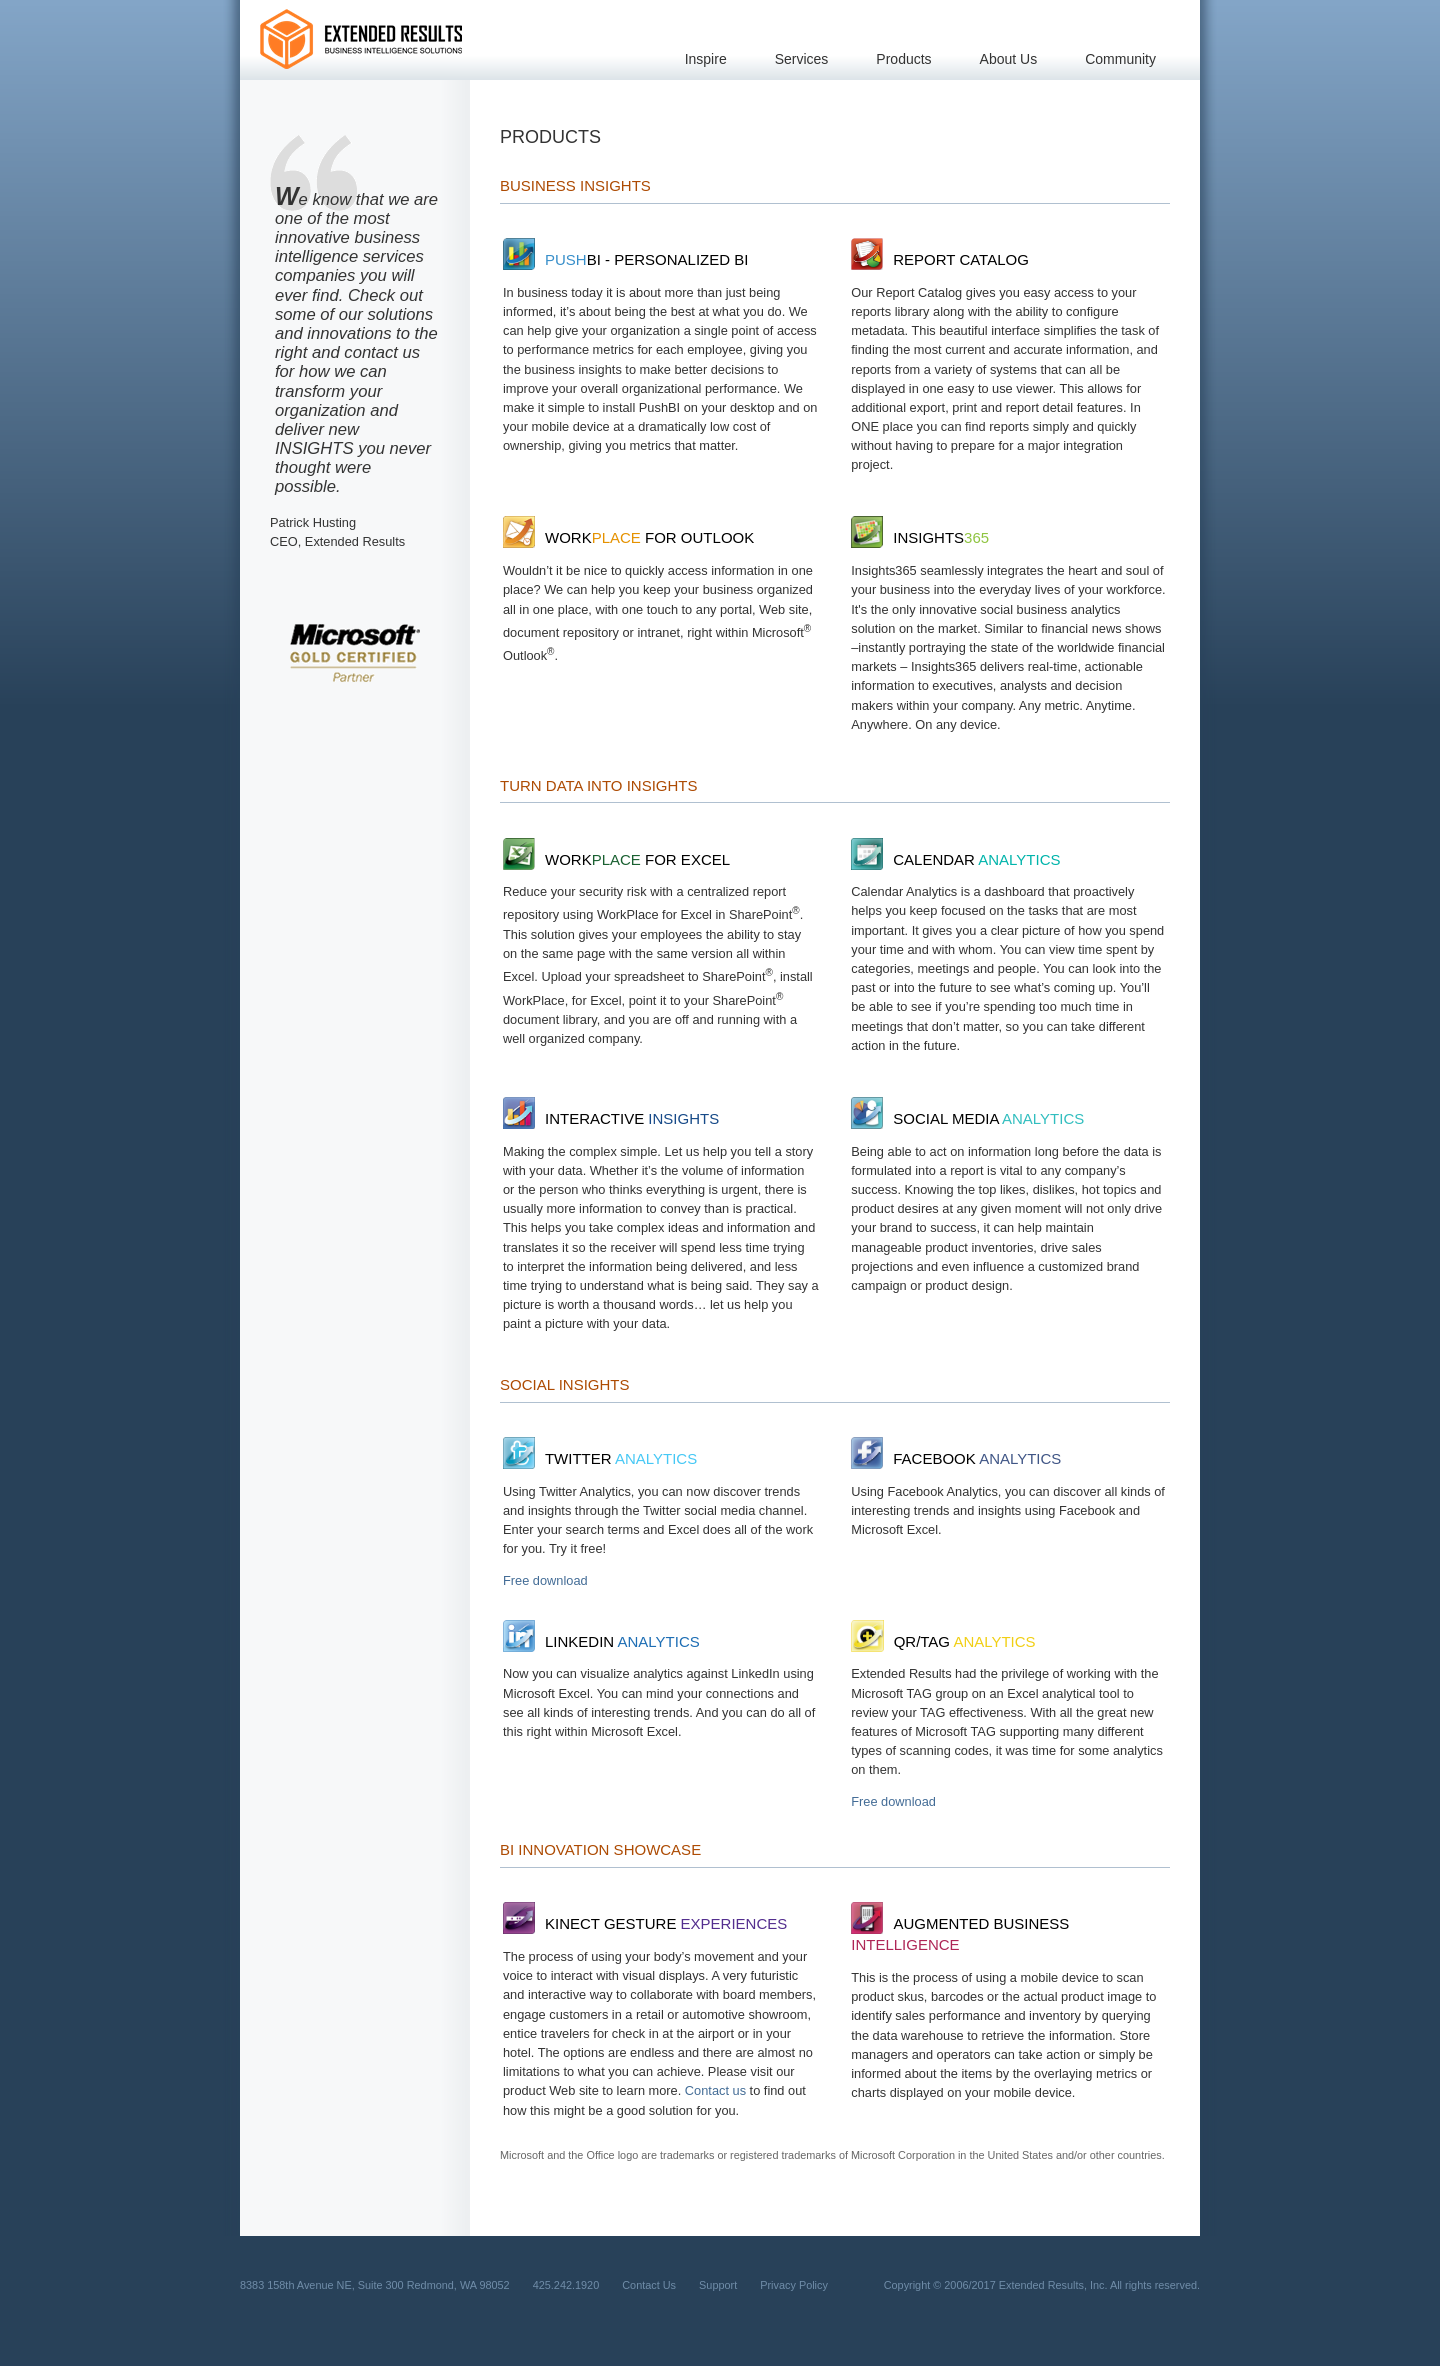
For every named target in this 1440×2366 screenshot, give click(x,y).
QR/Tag (943, 1641)
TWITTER (600, 1458)
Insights (920, 537)
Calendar (955, 859)
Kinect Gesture (645, 1923)
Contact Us (649, 2285)
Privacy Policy (794, 2285)
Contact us (715, 2090)
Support (718, 2285)
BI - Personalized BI (625, 259)
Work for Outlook (628, 537)
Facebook (956, 1458)
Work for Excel (616, 859)
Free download (545, 1580)
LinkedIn (601, 1641)
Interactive (611, 1118)
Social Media (967, 1118)
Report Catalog (940, 259)
